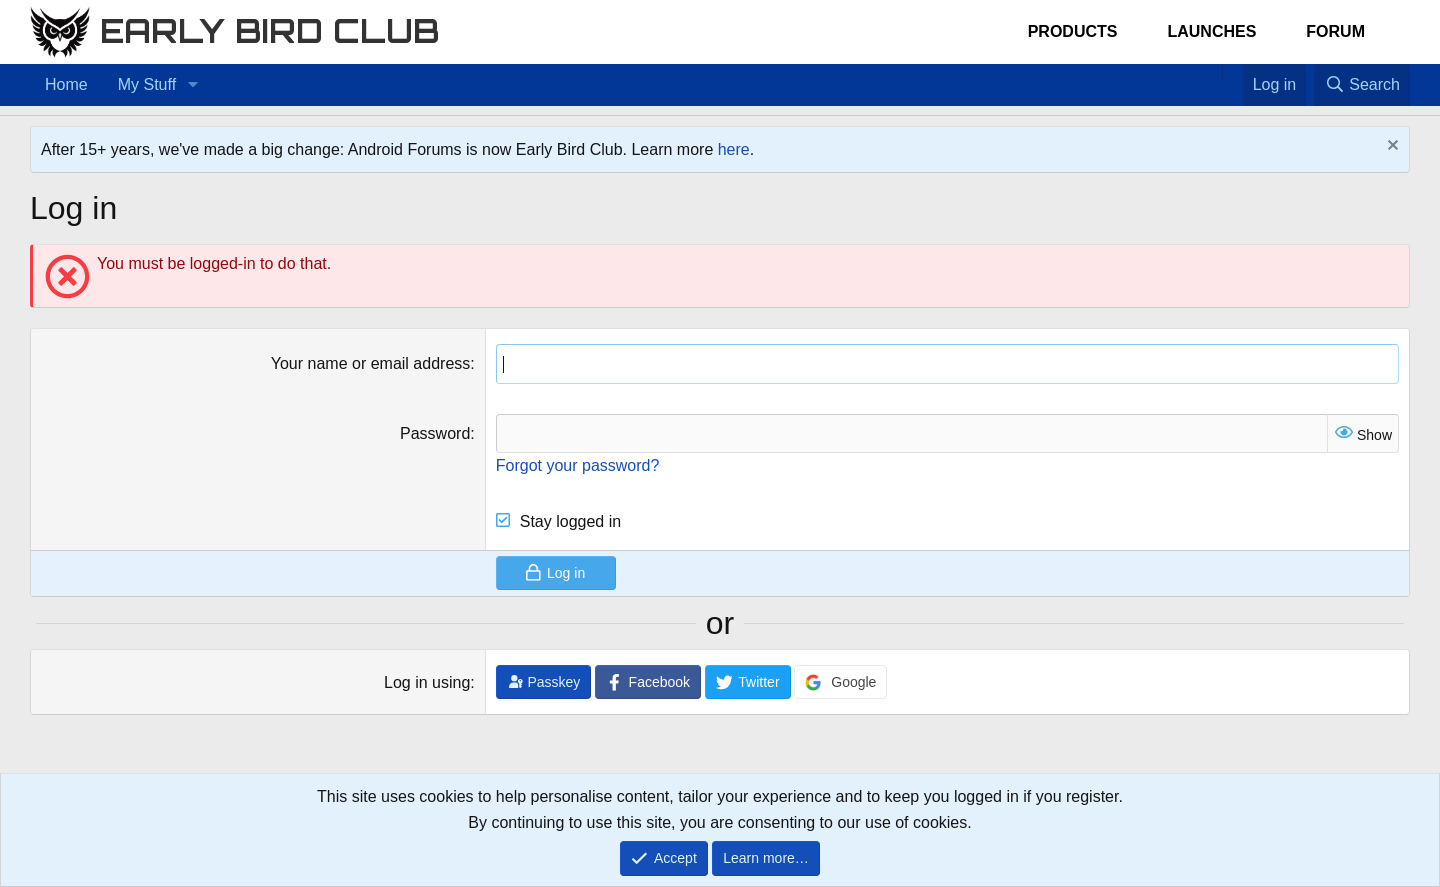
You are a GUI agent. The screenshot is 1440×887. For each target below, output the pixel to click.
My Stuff (147, 84)
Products (1073, 31)
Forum (1335, 31)
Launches (1211, 31)
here (734, 149)
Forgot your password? (578, 465)
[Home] (1212, 72)
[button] (192, 85)
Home (66, 84)
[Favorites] (1232, 72)
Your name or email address (371, 363)
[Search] (1362, 85)
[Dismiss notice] (1390, 147)
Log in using (427, 682)
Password (435, 433)
